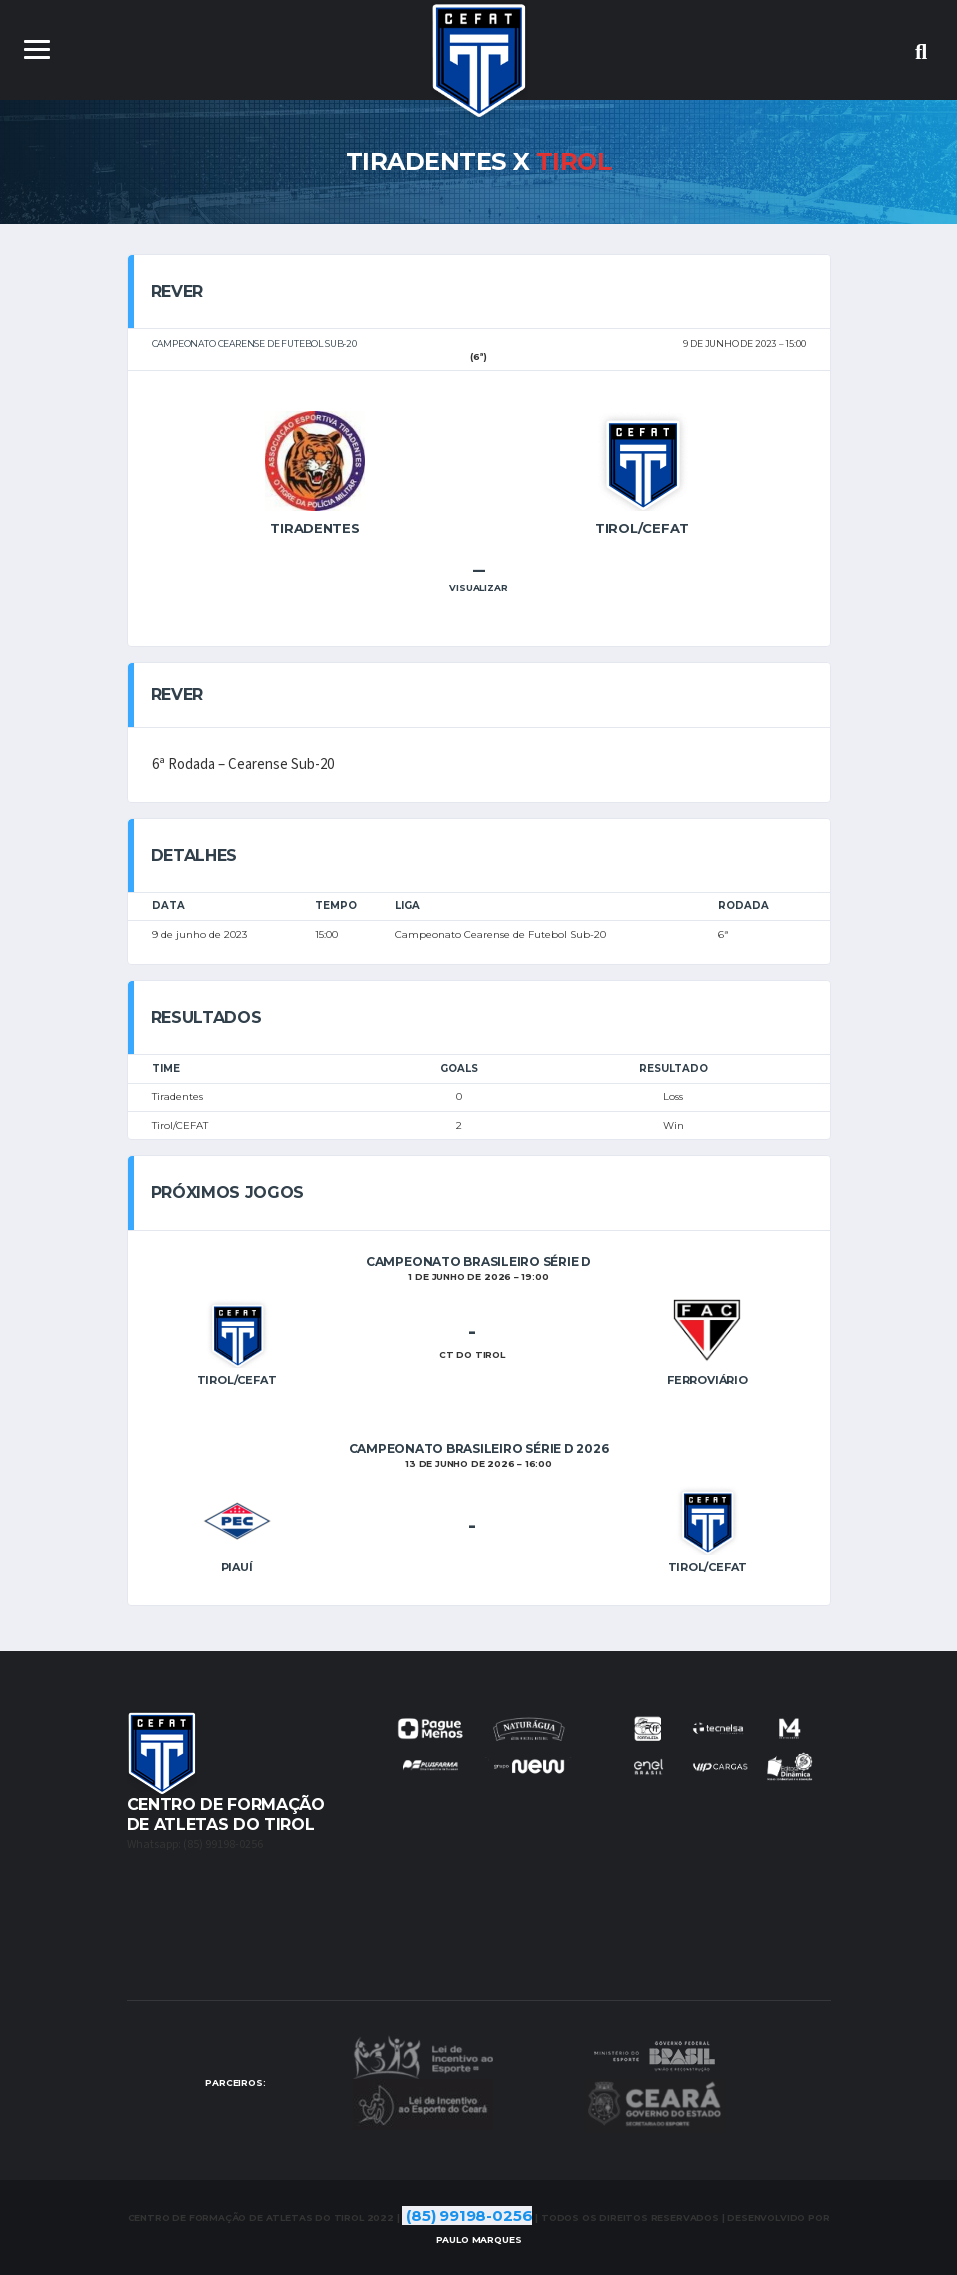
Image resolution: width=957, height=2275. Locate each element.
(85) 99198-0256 (469, 2215)
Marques (479, 2239)
